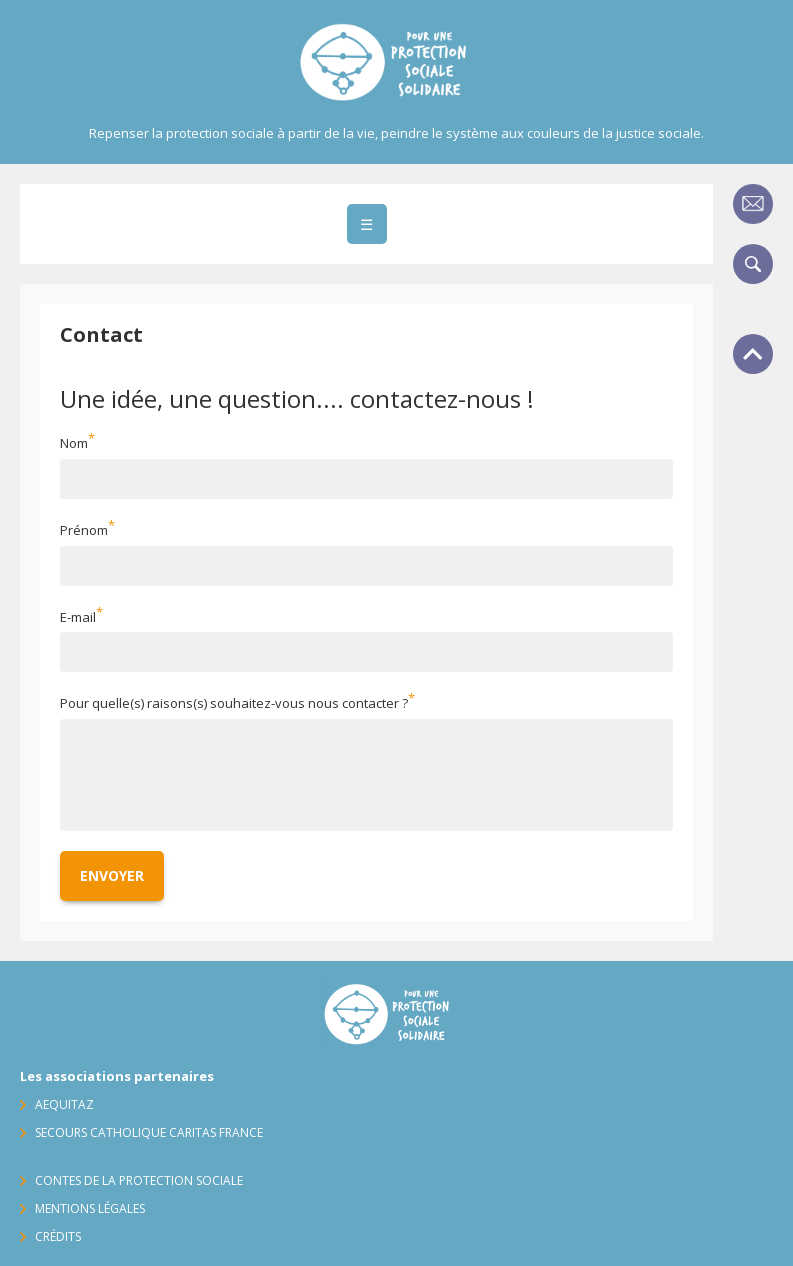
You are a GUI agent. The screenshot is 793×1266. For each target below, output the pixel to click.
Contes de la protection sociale (139, 1180)
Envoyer (112, 875)
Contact (753, 204)
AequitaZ (64, 1104)
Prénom (84, 530)
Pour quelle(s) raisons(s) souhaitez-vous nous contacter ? (234, 704)
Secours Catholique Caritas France (149, 1132)
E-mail (78, 617)
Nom (74, 443)
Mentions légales (90, 1208)
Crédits (58, 1236)
